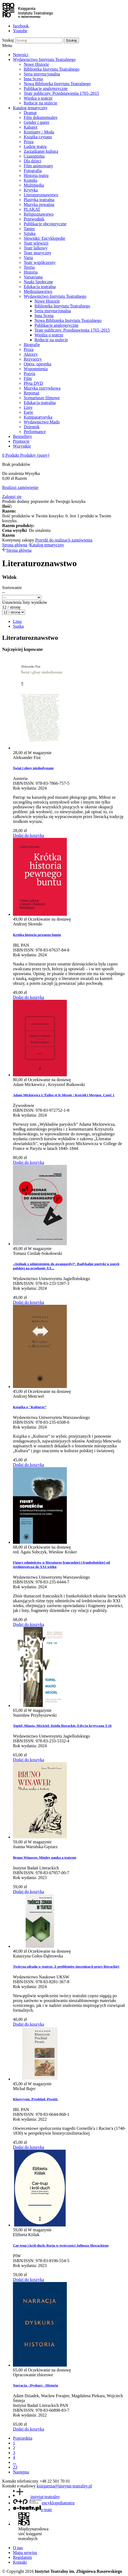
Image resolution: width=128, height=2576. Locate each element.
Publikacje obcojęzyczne (45, 223)
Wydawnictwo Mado (42, 422)
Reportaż (31, 393)
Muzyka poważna (39, 204)
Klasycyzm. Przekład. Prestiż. (35, 2099)
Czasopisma (34, 156)
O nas (18, 2547)
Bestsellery (22, 436)
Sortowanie (12, 587)
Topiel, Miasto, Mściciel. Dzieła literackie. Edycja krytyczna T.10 (62, 1726)
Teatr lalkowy (35, 248)
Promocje (21, 441)
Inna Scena (33, 79)
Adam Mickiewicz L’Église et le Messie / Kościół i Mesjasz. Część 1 (64, 1095)
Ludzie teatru (35, 146)
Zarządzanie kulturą (41, 151)
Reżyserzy (33, 359)
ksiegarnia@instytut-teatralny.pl (64, 2486)
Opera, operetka (37, 364)
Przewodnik (34, 219)
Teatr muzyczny (37, 252)
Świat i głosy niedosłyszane (33, 768)
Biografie (32, 344)
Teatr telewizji (36, 243)
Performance (35, 431)
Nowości (20, 54)
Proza (28, 141)
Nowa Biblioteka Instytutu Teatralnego (57, 83)
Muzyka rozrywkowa (42, 388)
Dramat (30, 112)
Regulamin (22, 2557)
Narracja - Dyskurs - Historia (35, 2385)
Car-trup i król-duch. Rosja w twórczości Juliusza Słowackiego (61, 2245)
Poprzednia (22, 2438)
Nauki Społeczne (38, 281)
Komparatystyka (38, 417)
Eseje (28, 412)
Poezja (29, 373)
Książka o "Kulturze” (29, 1407)
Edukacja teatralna (40, 286)
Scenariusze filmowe (42, 397)
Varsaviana (33, 277)
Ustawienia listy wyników (24, 602)
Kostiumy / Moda (39, 132)
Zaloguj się (12, 496)
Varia (28, 257)
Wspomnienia (36, 368)
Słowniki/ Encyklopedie (44, 238)
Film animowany (38, 166)
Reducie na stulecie (40, 103)
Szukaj (8, 40)
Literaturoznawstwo (41, 194)
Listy (28, 407)
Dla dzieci (32, 161)
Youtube (20, 30)
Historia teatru (36, 175)
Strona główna (14, 545)
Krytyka (31, 190)
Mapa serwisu (25, 2552)
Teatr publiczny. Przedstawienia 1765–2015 (61, 93)
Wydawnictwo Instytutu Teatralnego (44, 59)
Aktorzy (31, 354)
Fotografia (33, 170)
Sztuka (30, 233)
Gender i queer (36, 122)
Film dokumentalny (41, 117)
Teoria (29, 267)
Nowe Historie (36, 64)
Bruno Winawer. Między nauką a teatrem (44, 1857)
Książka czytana (38, 137)
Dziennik (32, 426)
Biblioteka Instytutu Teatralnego (51, 69)
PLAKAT (32, 209)
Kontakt (20, 2562)
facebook (21, 26)
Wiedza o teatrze (38, 98)
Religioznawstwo (39, 214)
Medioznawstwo (38, 291)
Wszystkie (22, 446)
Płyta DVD (33, 383)
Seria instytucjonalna (42, 74)
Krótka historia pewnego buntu (37, 935)
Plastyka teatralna (39, 199)
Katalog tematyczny (30, 108)
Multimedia (34, 185)
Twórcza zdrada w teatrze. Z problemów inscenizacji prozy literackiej (66, 1966)
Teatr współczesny (40, 262)
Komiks (30, 180)
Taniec (29, 228)
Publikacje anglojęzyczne (46, 88)
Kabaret (30, 127)
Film (28, 378)
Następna (21, 2472)
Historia (31, 272)
